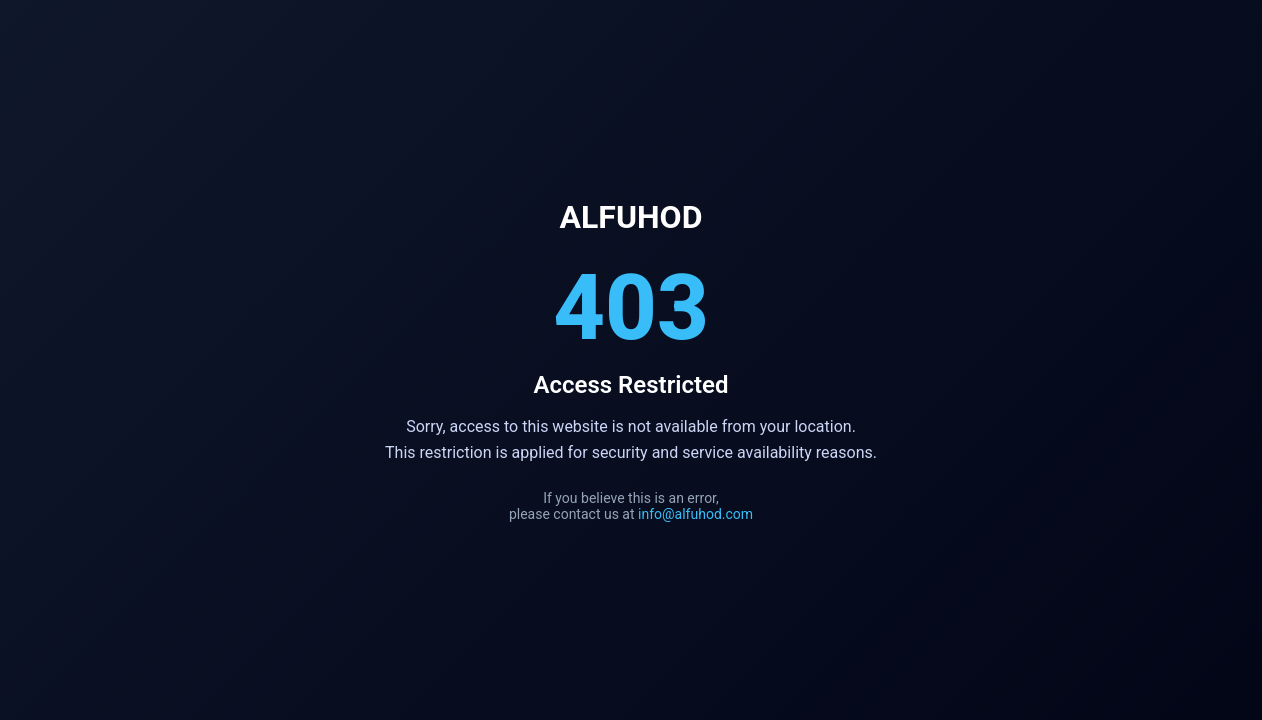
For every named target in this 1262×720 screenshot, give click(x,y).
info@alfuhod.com (695, 514)
